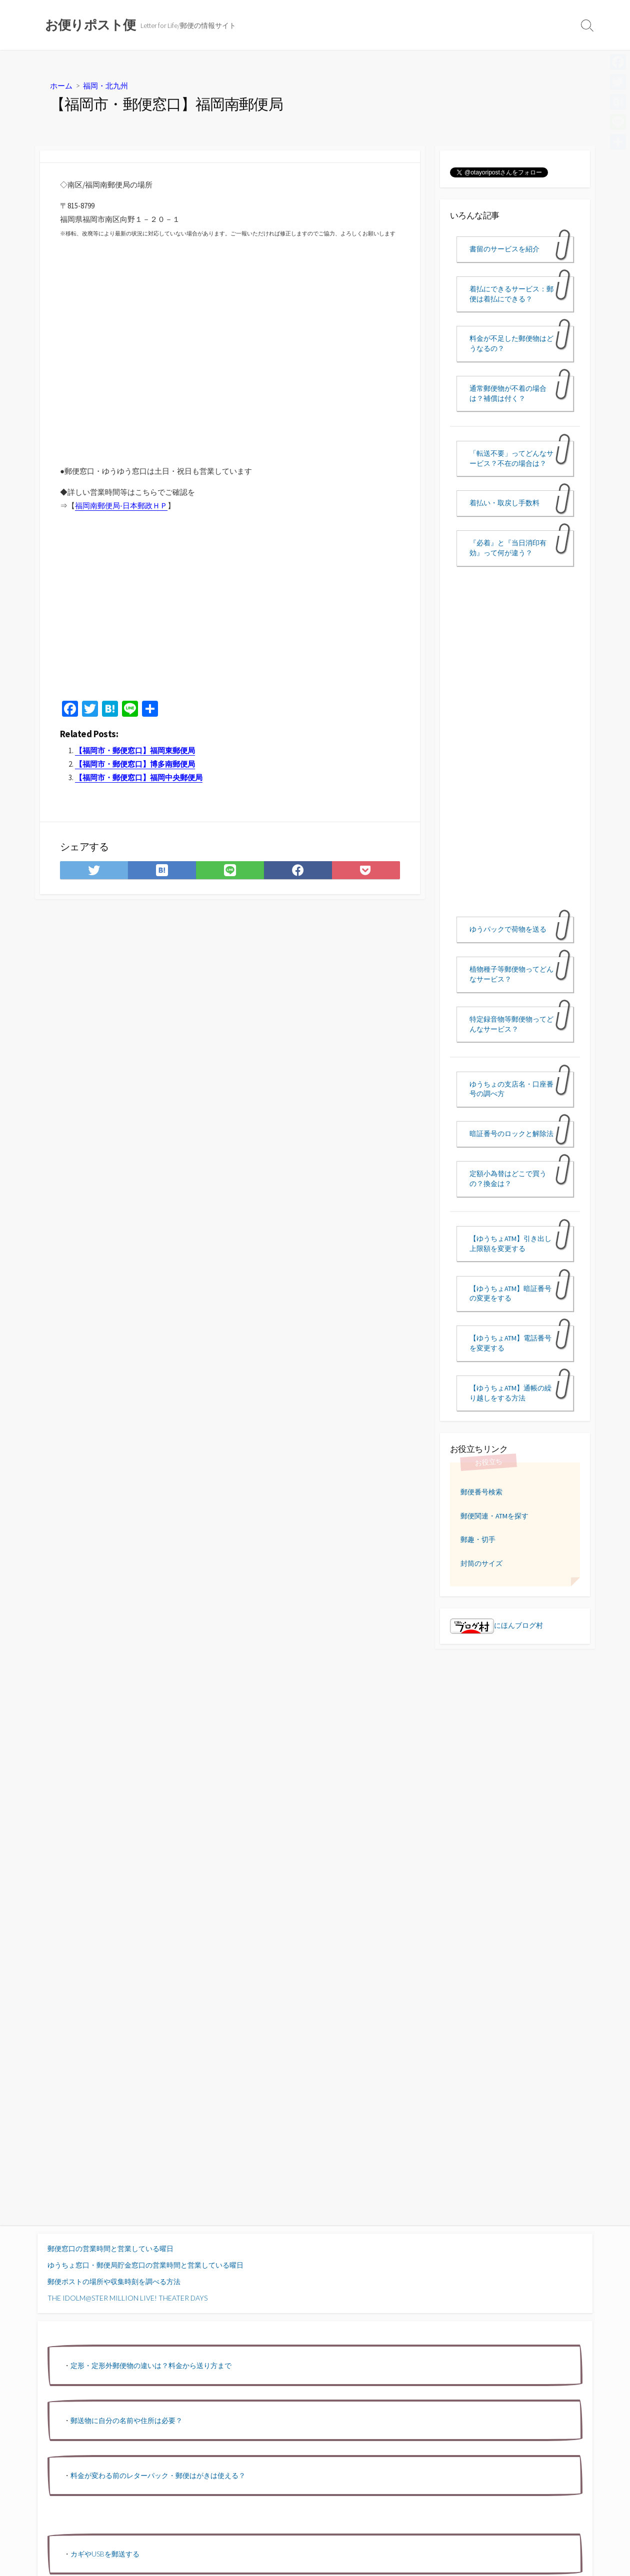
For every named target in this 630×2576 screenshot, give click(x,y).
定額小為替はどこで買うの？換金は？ (508, 1178)
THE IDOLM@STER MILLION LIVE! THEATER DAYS (128, 2298)
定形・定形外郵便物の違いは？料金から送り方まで (151, 2365)
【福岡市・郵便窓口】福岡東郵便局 (135, 750)
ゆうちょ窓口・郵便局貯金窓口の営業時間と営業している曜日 (146, 2265)
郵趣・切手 (478, 1539)
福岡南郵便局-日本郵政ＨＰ (121, 505)
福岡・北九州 (105, 85)
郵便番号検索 (481, 1491)
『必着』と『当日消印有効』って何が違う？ (508, 547)
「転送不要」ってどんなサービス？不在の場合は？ (512, 458)
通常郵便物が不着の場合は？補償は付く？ (508, 393)
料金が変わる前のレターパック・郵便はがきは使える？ (158, 2475)
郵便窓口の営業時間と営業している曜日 (111, 2248)
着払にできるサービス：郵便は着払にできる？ (512, 293)
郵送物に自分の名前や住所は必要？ (126, 2420)
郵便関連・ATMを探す (494, 1515)
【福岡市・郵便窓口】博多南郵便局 (135, 764)
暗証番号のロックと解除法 (512, 1133)
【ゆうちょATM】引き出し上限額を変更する (511, 1243)
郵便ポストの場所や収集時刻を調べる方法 (114, 2281)
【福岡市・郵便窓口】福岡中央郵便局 (138, 777)
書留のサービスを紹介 (505, 248)
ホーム (61, 85)
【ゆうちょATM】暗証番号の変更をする (511, 1293)
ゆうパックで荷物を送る (508, 929)
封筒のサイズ (481, 1563)
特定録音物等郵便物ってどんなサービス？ (512, 1024)
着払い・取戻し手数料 (505, 502)
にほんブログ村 (496, 1625)
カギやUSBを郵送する (105, 2554)
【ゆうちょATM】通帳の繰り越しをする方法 (511, 1392)
